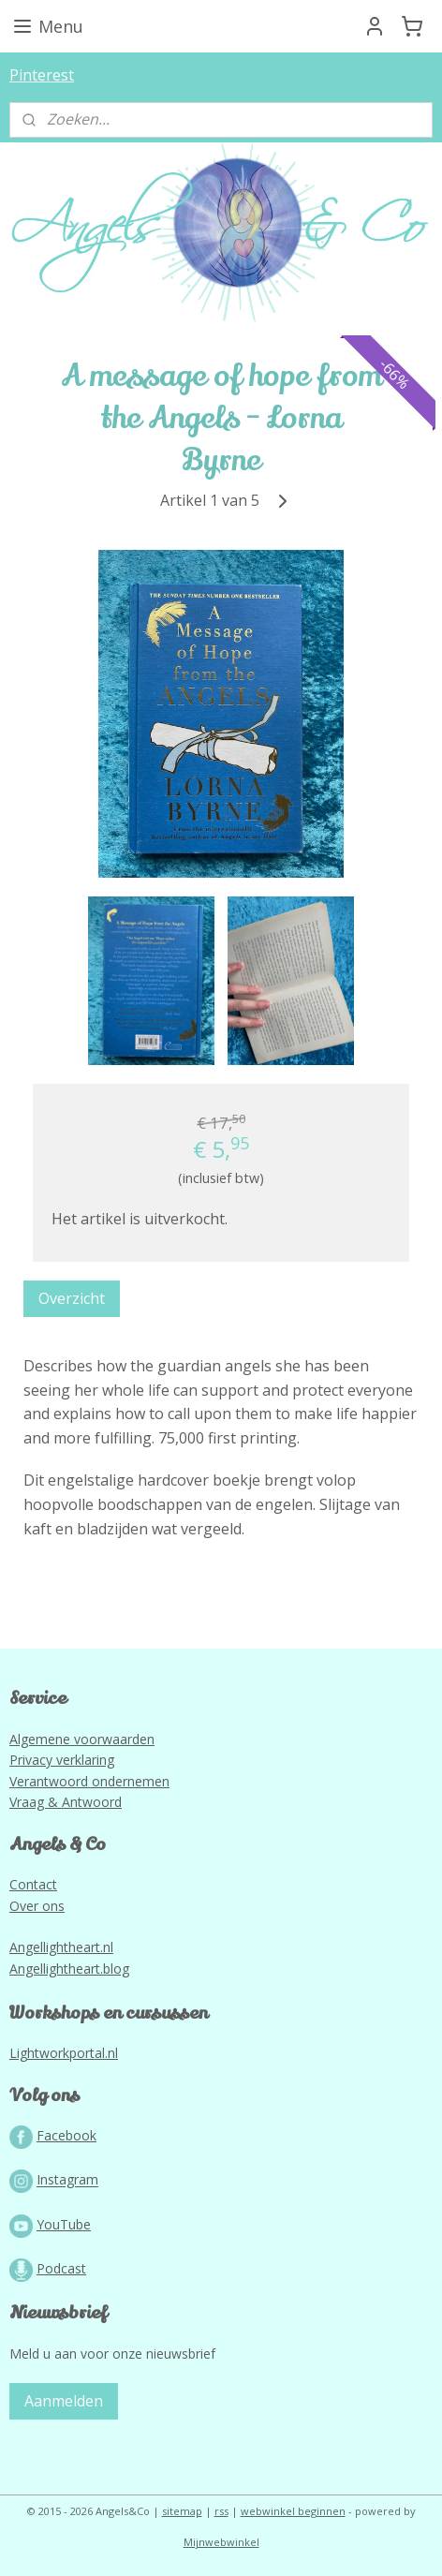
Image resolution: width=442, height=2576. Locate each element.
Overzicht (71, 1298)
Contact (33, 1884)
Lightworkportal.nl (63, 2053)
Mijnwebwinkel (221, 2542)
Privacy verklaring (61, 1760)
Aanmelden (63, 2401)
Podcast (61, 2268)
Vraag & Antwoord (65, 1802)
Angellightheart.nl (61, 1947)
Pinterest (41, 75)
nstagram (69, 2180)
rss (221, 2511)
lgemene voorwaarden (86, 1739)
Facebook (66, 2135)
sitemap (182, 2511)
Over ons (37, 1906)
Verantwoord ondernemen (89, 1781)
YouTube (64, 2224)
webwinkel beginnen (293, 2511)
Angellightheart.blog (69, 1968)
